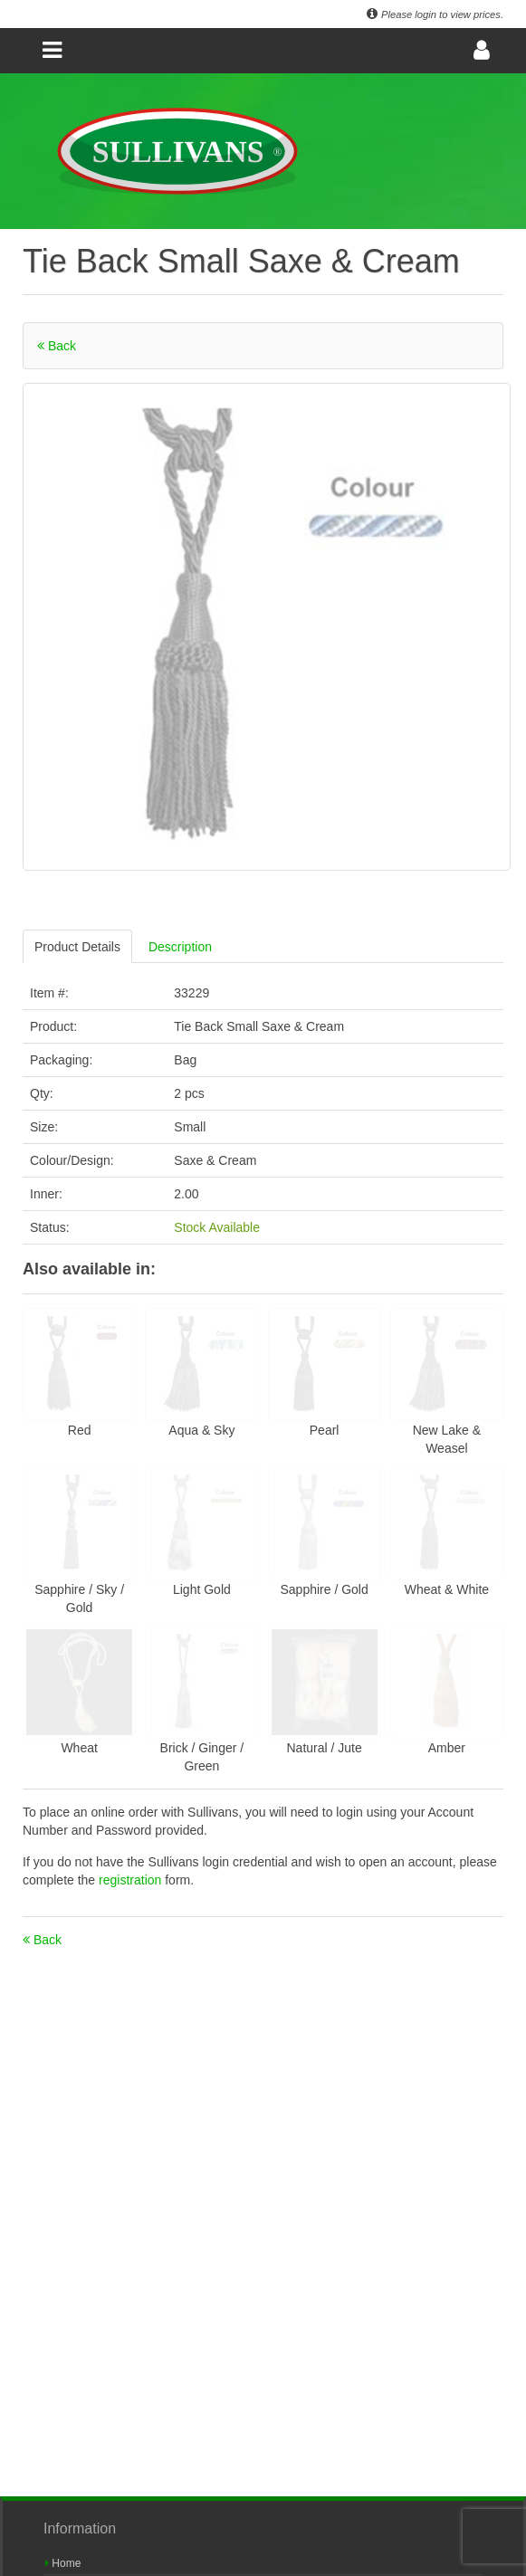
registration (132, 1880)
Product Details (77, 947)
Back (56, 346)
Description (180, 947)
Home (63, 2563)
